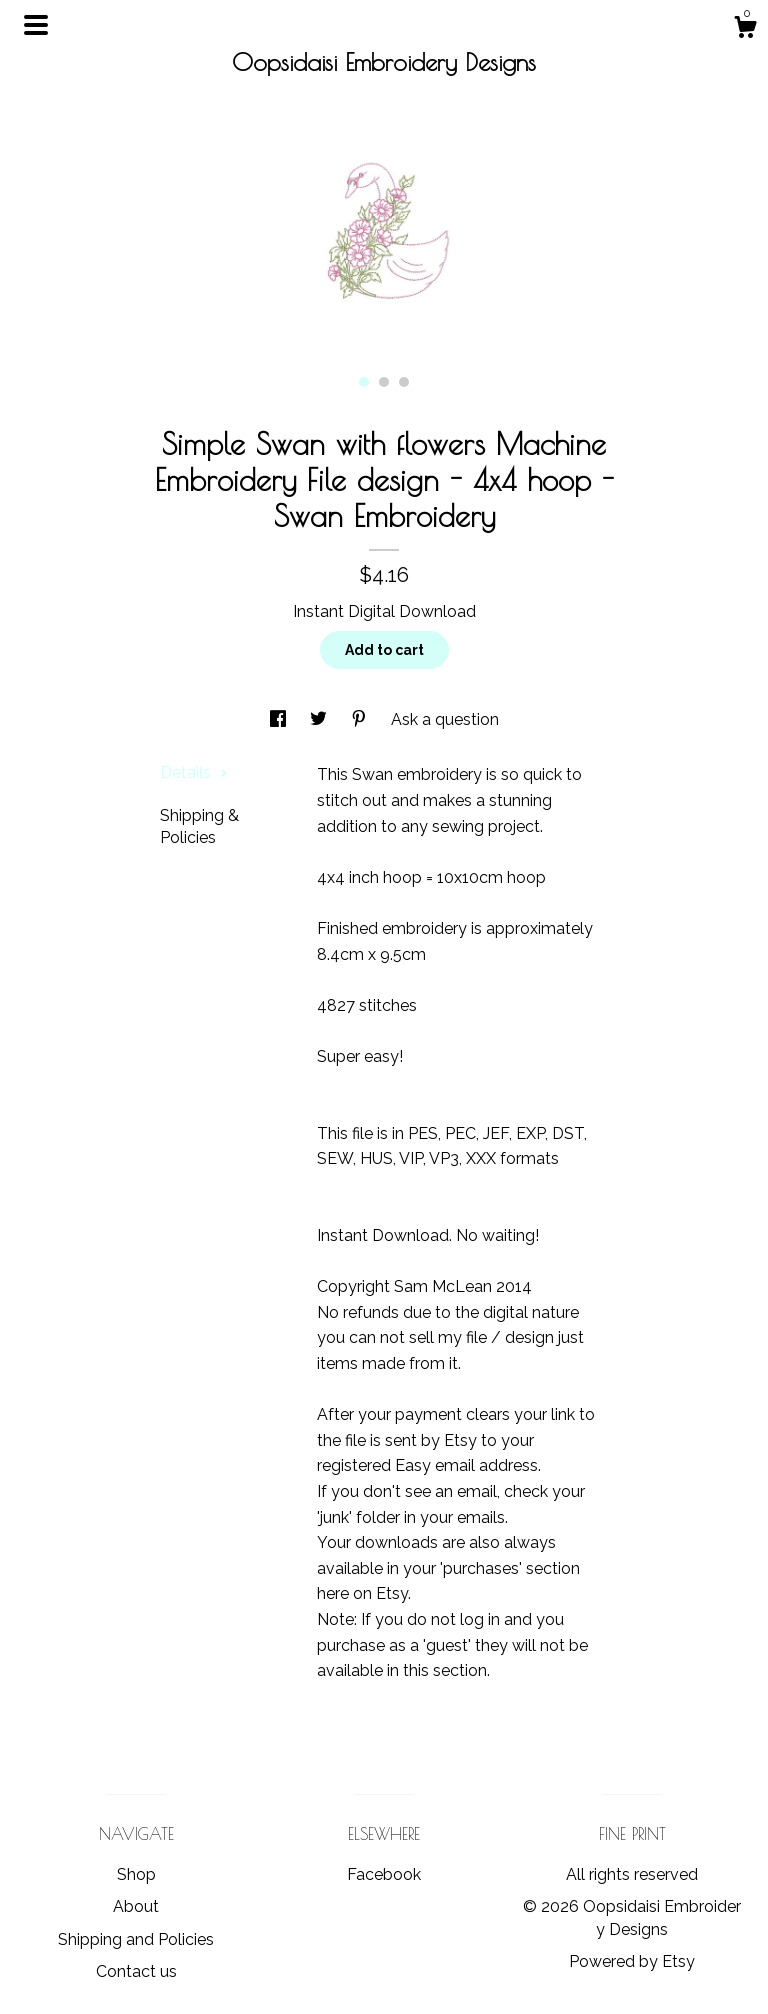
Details (194, 772)
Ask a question (445, 719)
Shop (136, 1874)
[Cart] (745, 30)
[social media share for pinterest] (361, 719)
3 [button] (404, 382)
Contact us (136, 1971)
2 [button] (384, 382)
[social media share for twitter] (320, 719)
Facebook (384, 1874)
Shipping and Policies (136, 1939)
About (136, 1906)
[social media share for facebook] (280, 719)
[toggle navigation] (36, 25)
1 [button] (364, 382)
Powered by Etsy (632, 1961)
